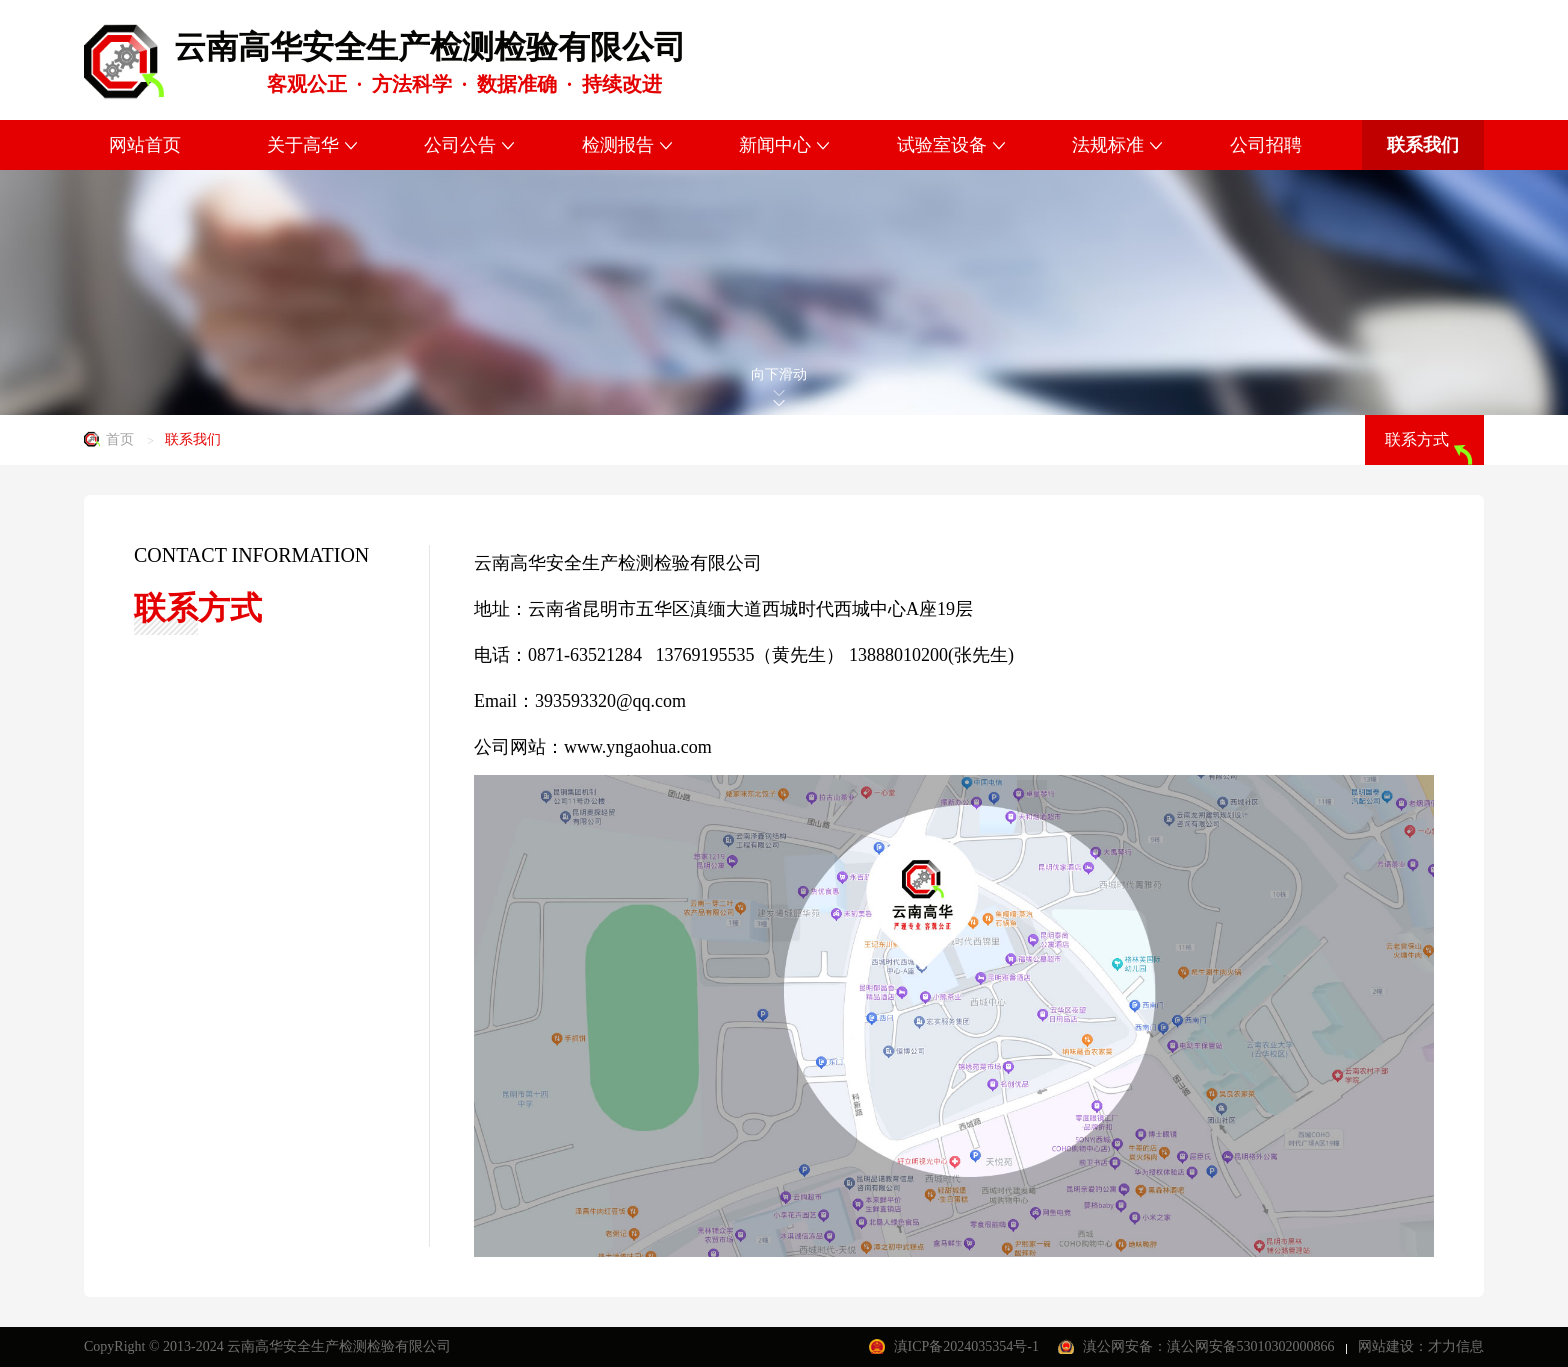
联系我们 (193, 439)
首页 (120, 439)
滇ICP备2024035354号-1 (968, 1346)
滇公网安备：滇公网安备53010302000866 (1211, 1346)
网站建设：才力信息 (1421, 1346)
